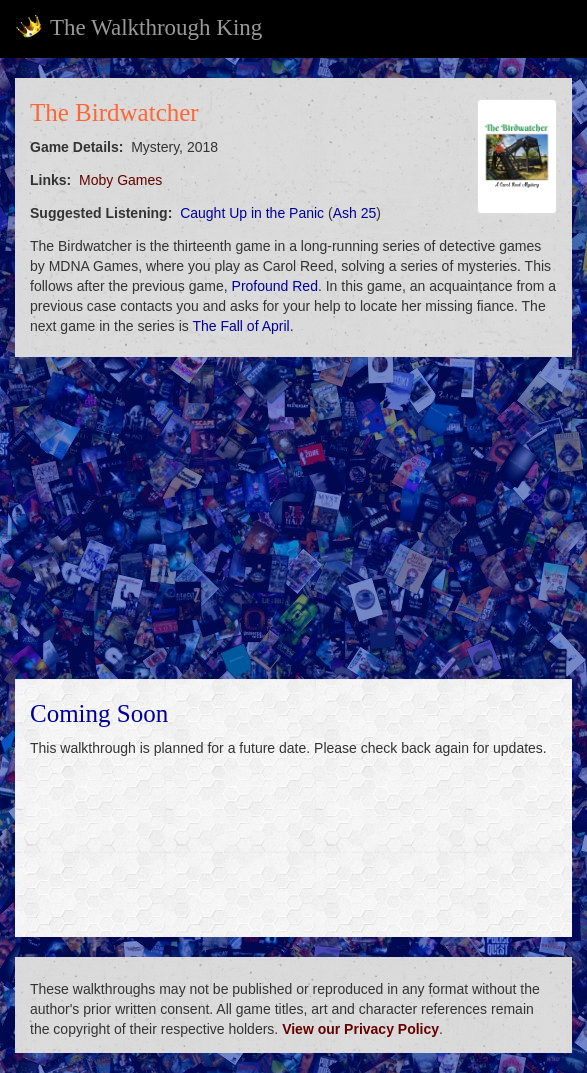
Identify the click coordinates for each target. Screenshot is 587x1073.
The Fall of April (240, 326)
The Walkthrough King (138, 27)
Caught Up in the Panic (252, 213)
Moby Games (120, 180)
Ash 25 (355, 213)
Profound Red (275, 286)
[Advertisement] (293, 518)
